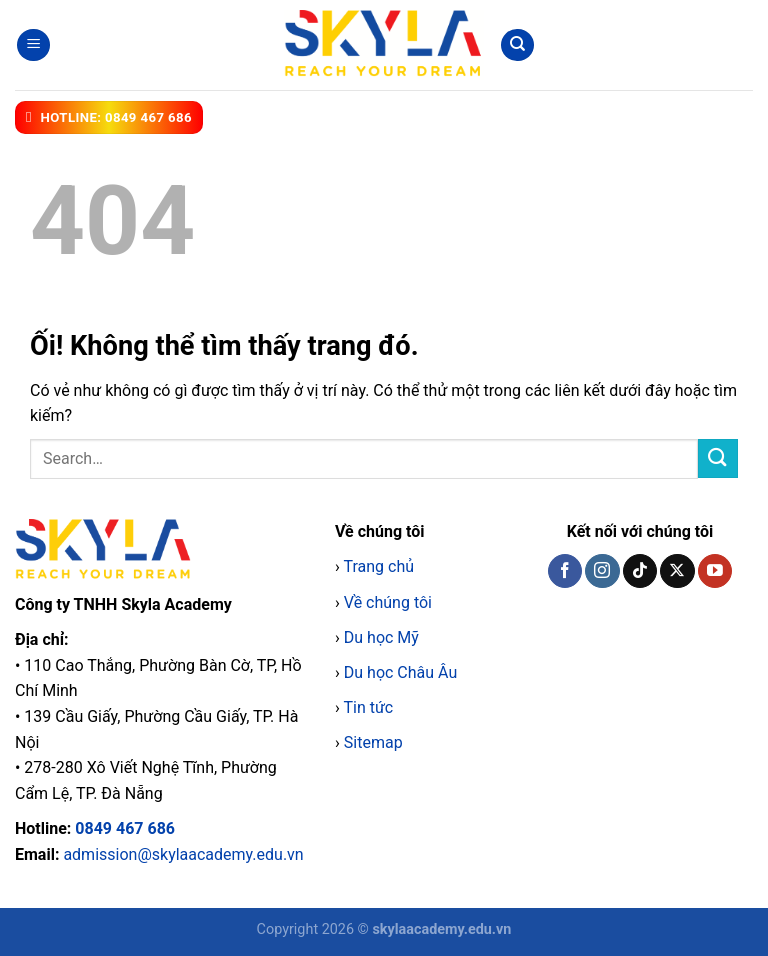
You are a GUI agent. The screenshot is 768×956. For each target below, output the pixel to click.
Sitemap (373, 742)
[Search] (517, 45)
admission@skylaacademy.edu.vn (183, 854)
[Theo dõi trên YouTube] (715, 571)
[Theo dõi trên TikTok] (640, 571)
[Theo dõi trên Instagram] (602, 571)
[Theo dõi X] (677, 571)
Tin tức (368, 707)
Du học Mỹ (381, 637)
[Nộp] (718, 458)
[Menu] (33, 45)
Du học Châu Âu (400, 672)
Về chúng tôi (388, 602)
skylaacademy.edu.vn (441, 929)
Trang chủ (378, 566)
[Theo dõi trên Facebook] (565, 571)
